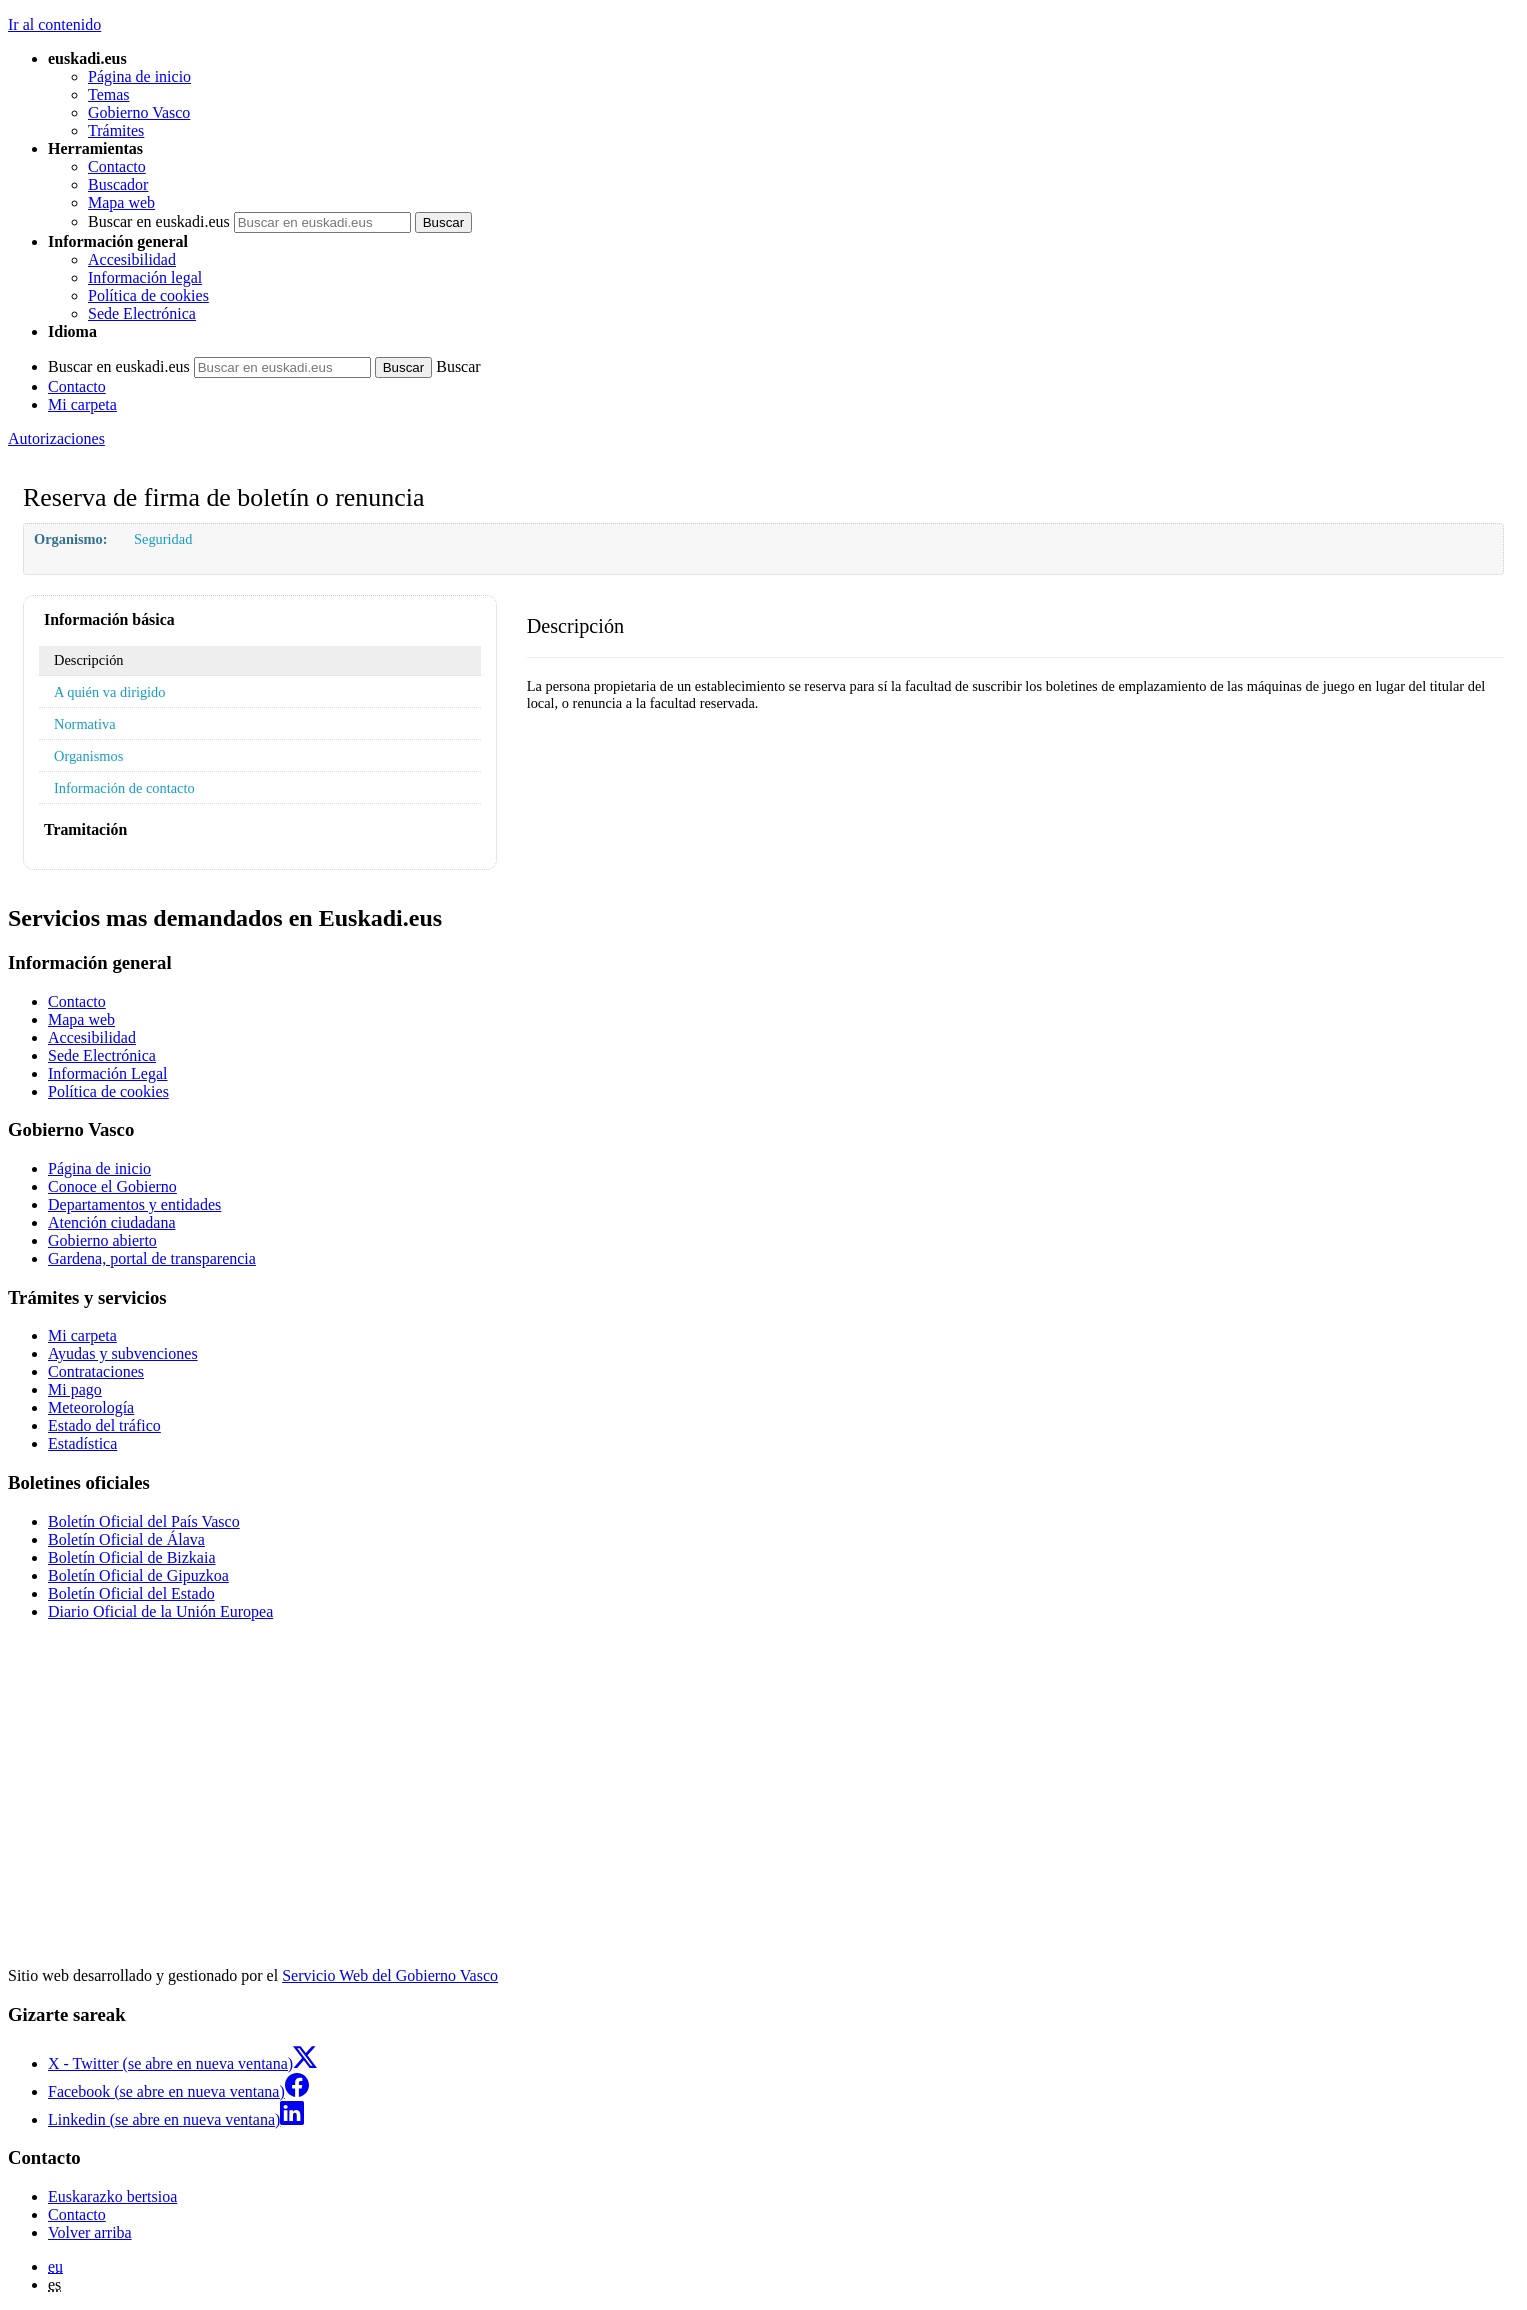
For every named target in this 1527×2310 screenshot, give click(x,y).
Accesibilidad (132, 259)
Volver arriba (90, 2232)
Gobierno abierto (102, 1240)
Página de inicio (139, 76)
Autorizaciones (56, 438)
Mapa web (121, 202)
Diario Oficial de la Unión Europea (160, 1611)
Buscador (118, 184)
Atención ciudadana (112, 1222)
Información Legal (108, 1073)
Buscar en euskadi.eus (159, 221)
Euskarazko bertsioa (112, 2196)
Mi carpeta (82, 404)
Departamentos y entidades (134, 1204)
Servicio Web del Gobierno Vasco (390, 1975)
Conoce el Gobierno (112, 1186)
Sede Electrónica (142, 313)
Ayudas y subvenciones (123, 1353)
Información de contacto (124, 788)
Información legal (145, 277)
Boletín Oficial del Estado (131, 1593)
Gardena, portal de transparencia (152, 1258)
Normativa (85, 724)
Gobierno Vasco (139, 112)
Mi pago (75, 1389)
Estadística (82, 1443)
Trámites (116, 130)
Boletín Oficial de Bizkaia (132, 1557)
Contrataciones (96, 1371)
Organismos (88, 756)
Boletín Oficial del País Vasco (144, 1521)
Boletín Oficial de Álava (126, 1539)
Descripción (89, 660)
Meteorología (91, 1407)
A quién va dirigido (110, 692)
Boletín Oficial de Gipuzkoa (138, 1575)
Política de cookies (148, 295)
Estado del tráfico (104, 1425)
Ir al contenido (54, 24)
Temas (109, 94)
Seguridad (163, 539)
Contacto (117, 166)
